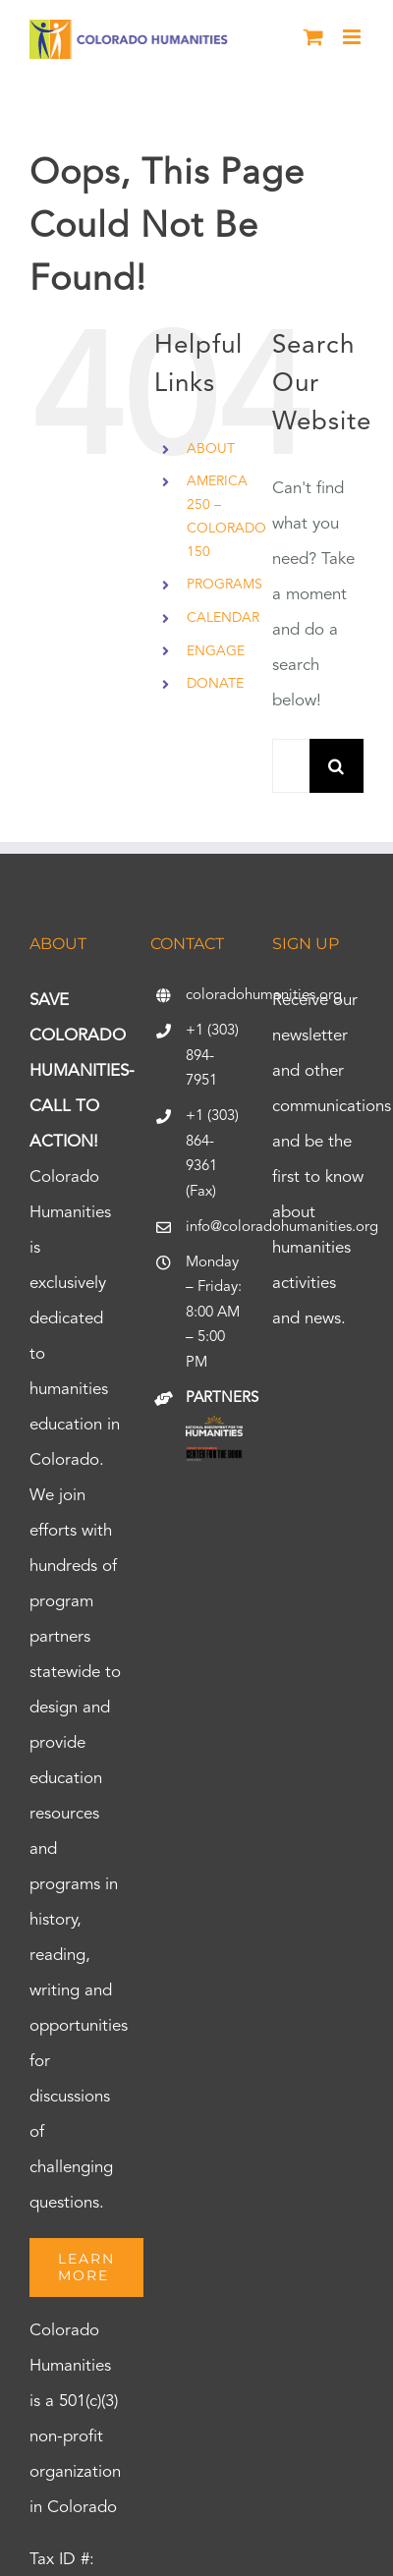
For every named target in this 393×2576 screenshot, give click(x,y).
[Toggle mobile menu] (353, 37)
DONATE (215, 684)
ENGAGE (216, 651)
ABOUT (211, 449)
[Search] (336, 766)
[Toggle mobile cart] (313, 37)
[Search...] (290, 766)
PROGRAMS (224, 584)
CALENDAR (223, 618)
